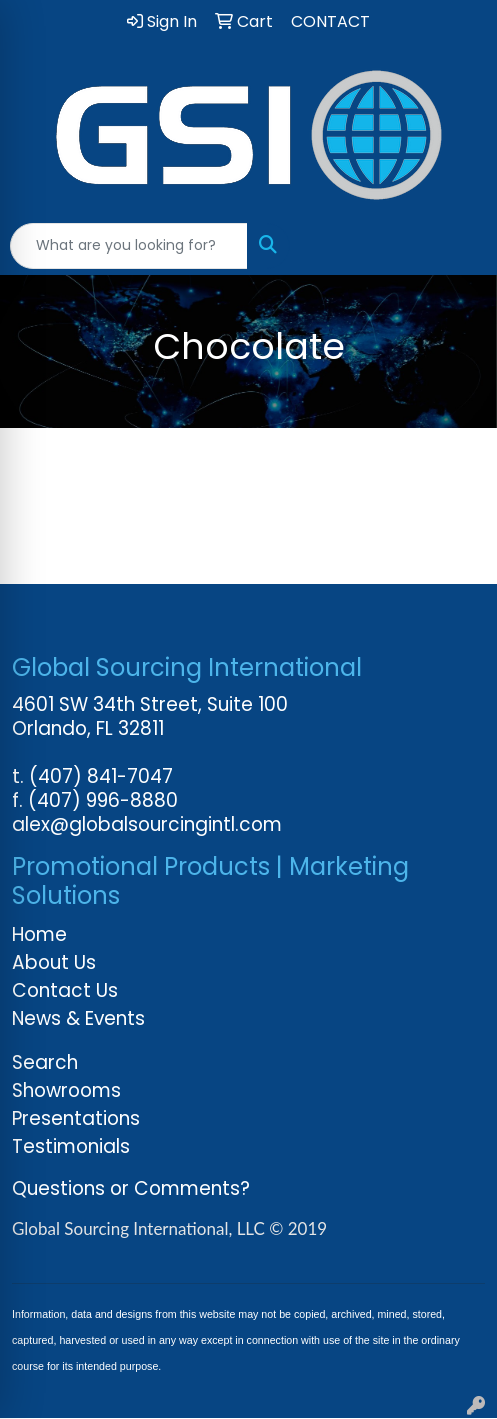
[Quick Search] (129, 246)
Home (39, 934)
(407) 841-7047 (101, 776)
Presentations (76, 1118)
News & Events (78, 1018)
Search (45, 1062)
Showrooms (66, 1090)
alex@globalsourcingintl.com (147, 824)
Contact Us (65, 990)
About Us (54, 962)
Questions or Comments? (131, 1188)
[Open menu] (457, 246)
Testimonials (71, 1146)
